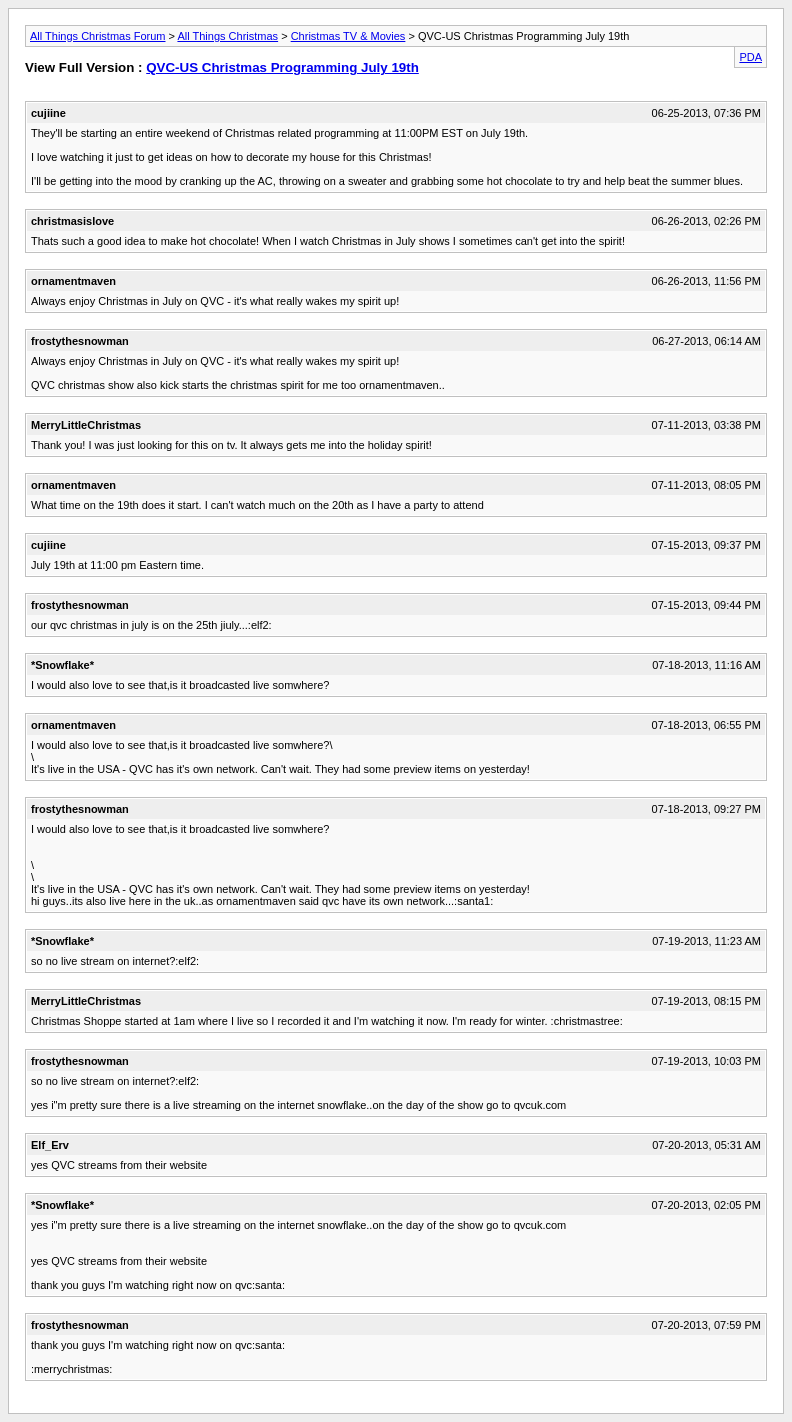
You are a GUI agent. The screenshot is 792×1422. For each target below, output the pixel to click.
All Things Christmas (227, 36)
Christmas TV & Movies (348, 36)
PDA (750, 57)
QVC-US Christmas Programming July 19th (282, 67)
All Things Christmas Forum (98, 36)
